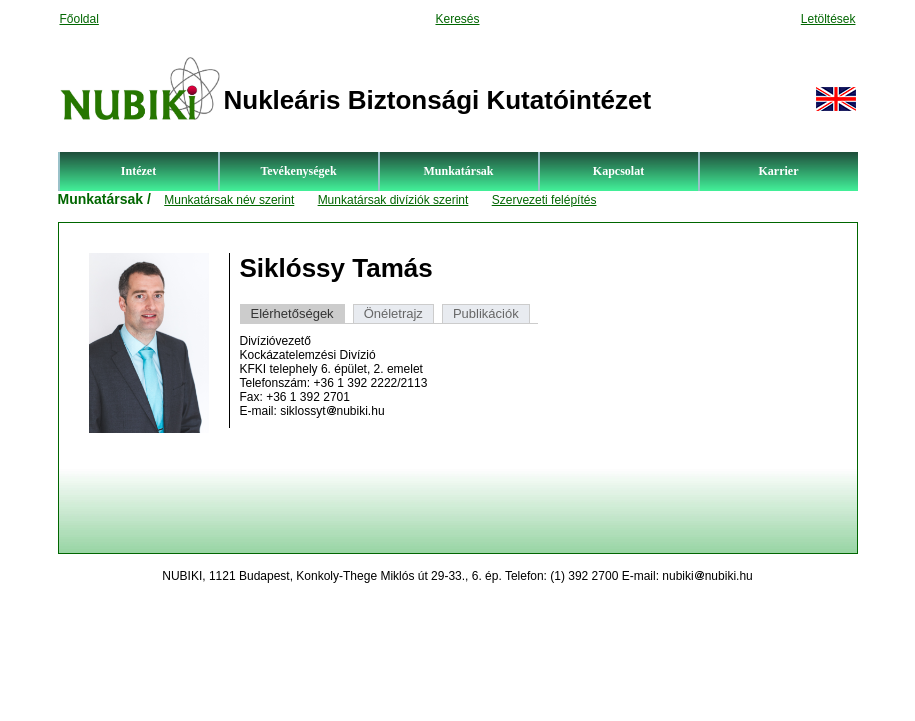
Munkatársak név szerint (229, 200)
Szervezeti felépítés (544, 200)
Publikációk (486, 313)
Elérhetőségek (292, 313)
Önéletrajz (393, 313)
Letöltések (828, 19)
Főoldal (79, 19)
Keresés (457, 19)
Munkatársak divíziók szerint (393, 200)
